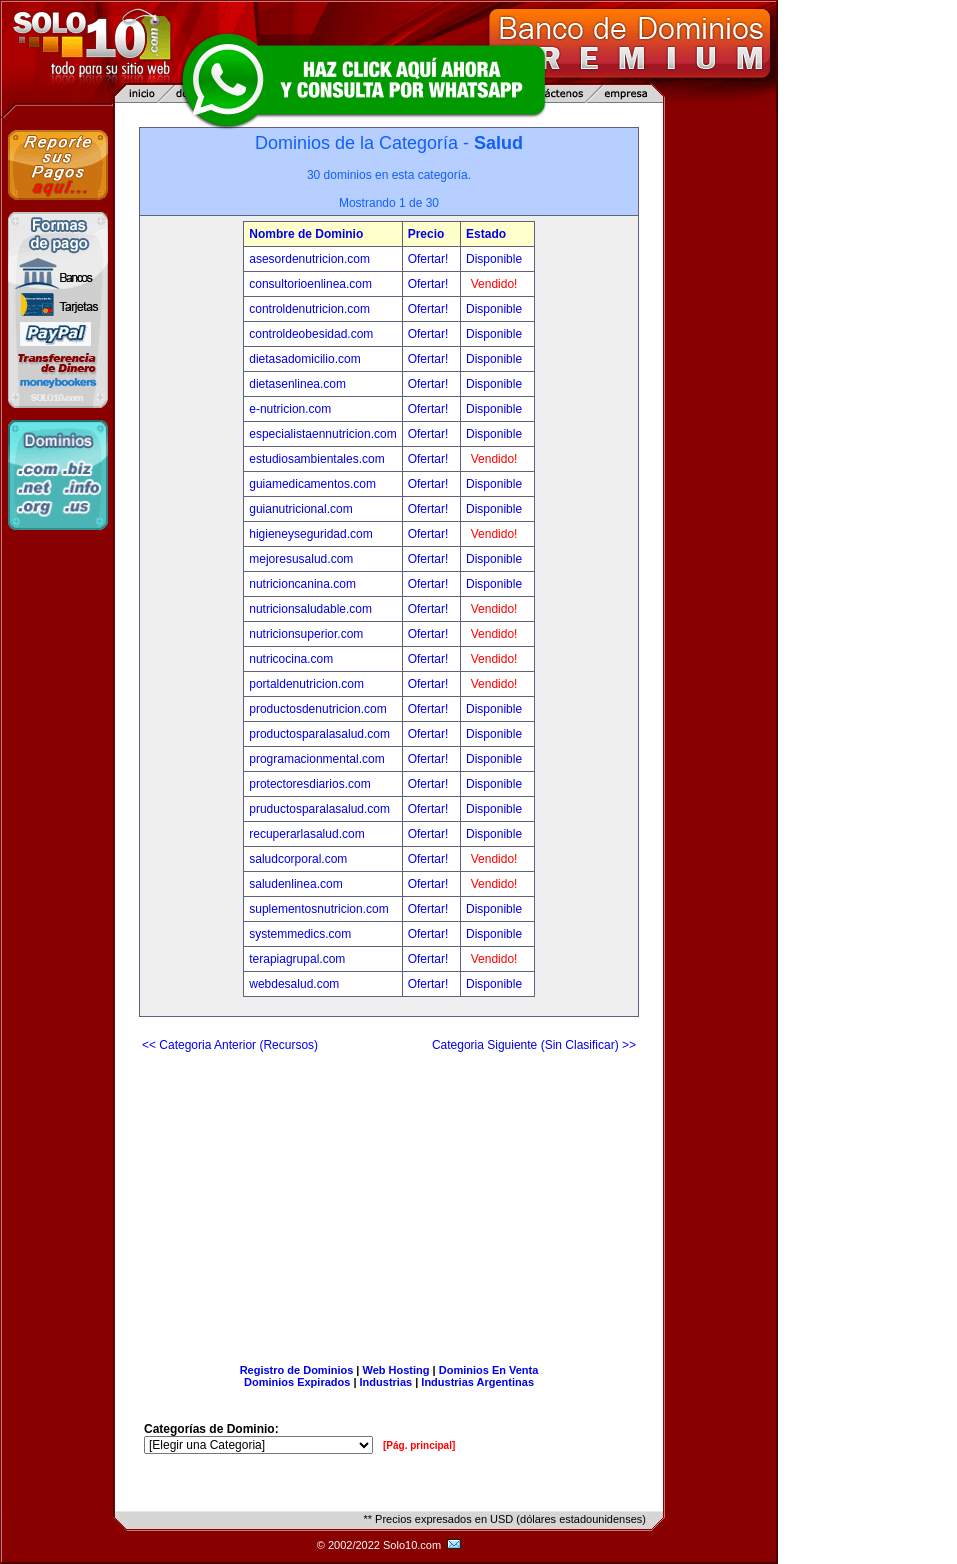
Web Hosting (396, 1370)
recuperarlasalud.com (306, 834)
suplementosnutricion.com (318, 909)
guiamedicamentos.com (312, 484)
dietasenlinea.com (297, 384)
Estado (486, 234)
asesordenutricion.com (309, 259)
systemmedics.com (300, 934)
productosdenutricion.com (317, 709)
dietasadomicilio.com (304, 359)
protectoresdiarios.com (309, 784)
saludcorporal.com (298, 859)
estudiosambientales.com (316, 459)
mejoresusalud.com (301, 559)
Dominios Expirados (297, 1382)
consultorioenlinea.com (310, 284)
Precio (426, 234)
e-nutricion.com (290, 409)
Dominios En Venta (489, 1370)
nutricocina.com (291, 659)
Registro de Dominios (297, 1370)
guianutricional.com (300, 509)
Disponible (494, 259)
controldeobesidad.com (311, 334)
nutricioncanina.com (302, 584)
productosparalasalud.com (319, 734)
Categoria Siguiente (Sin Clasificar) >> (534, 1045)
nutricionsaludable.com (310, 609)
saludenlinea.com (295, 884)
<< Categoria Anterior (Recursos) (230, 1045)
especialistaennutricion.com (322, 434)
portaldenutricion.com (306, 684)
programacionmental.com (316, 759)
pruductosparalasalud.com (319, 809)
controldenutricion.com (309, 309)
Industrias (386, 1382)
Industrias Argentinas (477, 1382)
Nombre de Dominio (306, 234)
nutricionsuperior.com (306, 634)
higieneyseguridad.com (310, 534)
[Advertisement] (389, 1200)
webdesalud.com (294, 984)
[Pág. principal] (419, 1445)
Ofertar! (430, 259)
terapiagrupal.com (297, 959)
